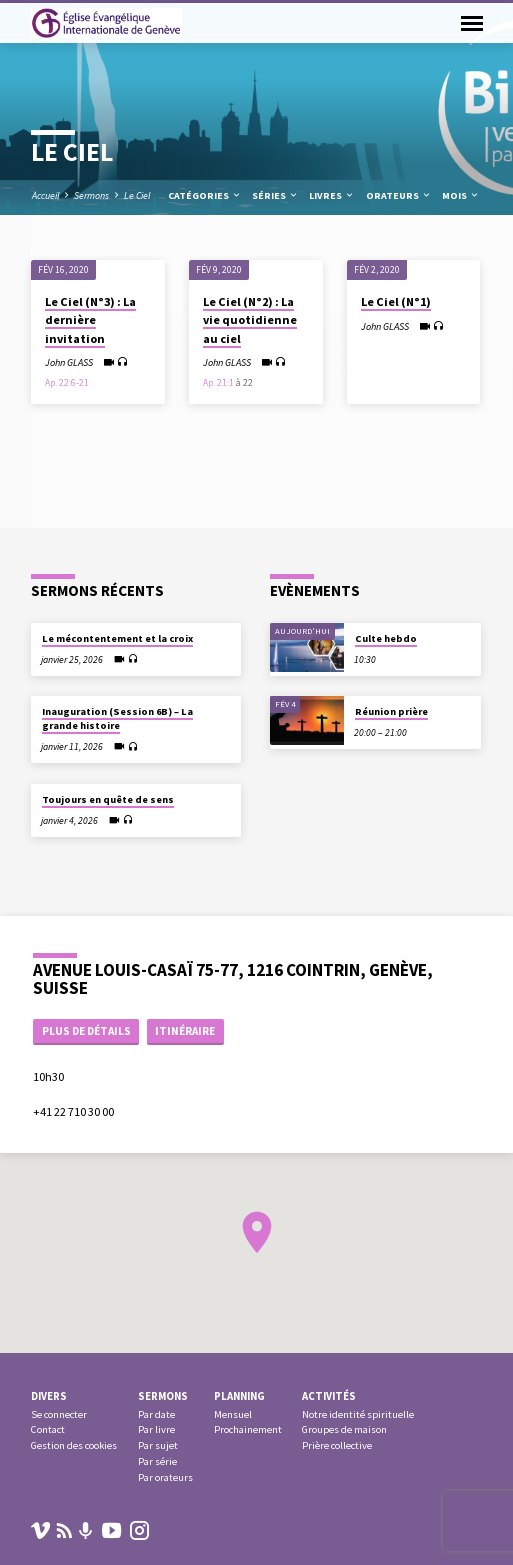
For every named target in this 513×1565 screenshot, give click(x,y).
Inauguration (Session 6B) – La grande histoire (117, 718)
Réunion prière (391, 711)
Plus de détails (86, 1031)
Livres (332, 195)
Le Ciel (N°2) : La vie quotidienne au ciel (250, 319)
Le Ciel (137, 195)
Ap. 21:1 (218, 383)
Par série (157, 1461)
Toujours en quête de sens (108, 799)
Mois (461, 195)
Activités (329, 1396)
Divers (49, 1396)
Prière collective (337, 1445)
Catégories (205, 195)
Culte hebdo (386, 638)
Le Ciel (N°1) (396, 301)
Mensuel (233, 1414)
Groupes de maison (344, 1429)
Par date (156, 1414)
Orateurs (399, 195)
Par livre (156, 1429)
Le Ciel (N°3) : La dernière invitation (90, 319)
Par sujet (158, 1445)
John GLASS (69, 362)
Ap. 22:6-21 (67, 383)
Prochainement (248, 1429)
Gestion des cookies (74, 1445)
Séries (275, 195)
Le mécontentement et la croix (117, 638)
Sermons (91, 195)
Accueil (45, 195)
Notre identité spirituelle (358, 1414)
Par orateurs (165, 1477)
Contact (48, 1429)
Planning (239, 1396)
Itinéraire (185, 1031)
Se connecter (59, 1414)
